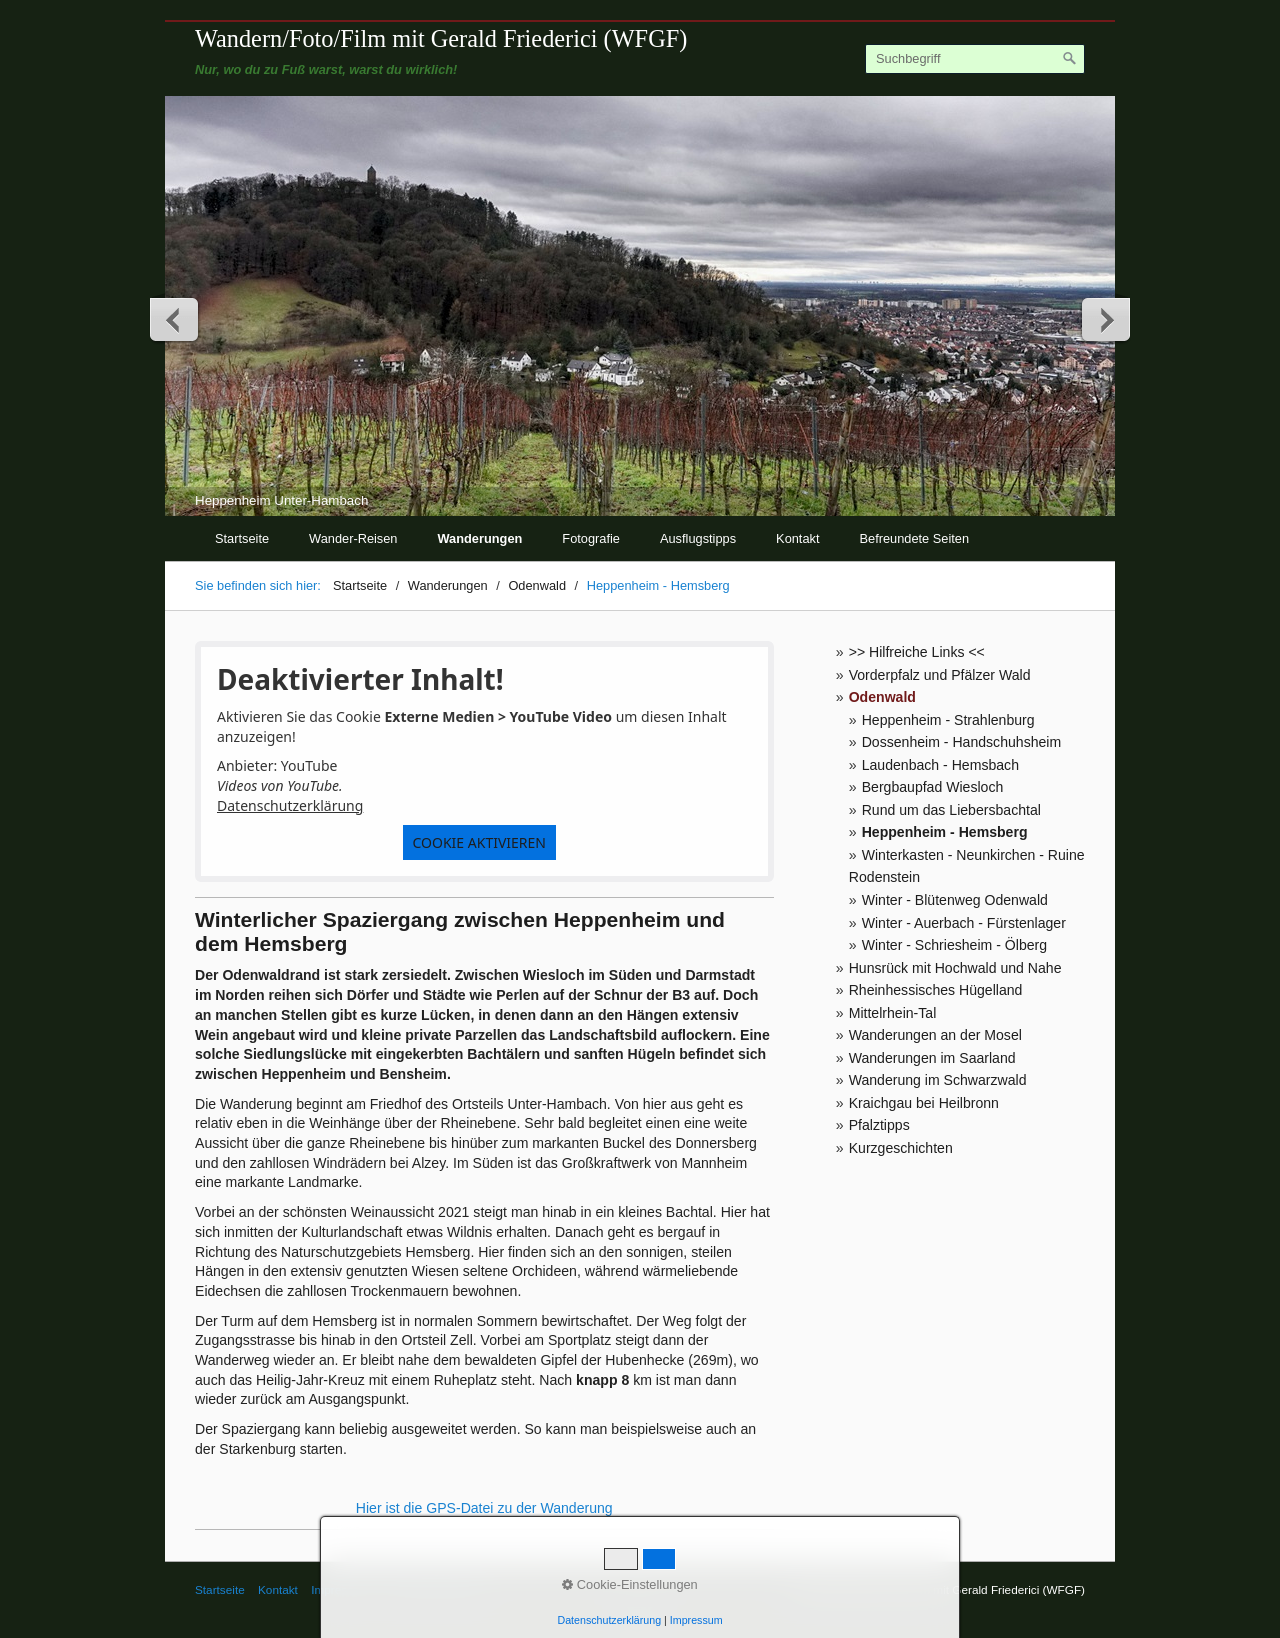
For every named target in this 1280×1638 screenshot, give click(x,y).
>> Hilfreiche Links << (917, 652)
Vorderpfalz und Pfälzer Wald (940, 675)
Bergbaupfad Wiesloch (933, 787)
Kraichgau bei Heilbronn (924, 1103)
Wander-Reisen (353, 538)
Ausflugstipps (698, 538)
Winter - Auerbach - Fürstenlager (964, 923)
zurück (175, 319)
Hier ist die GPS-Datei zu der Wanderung (484, 1508)
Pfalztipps (879, 1125)
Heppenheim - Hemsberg (945, 832)
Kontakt (797, 538)
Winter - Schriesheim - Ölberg (954, 945)
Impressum (340, 1589)
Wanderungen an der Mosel (935, 1035)
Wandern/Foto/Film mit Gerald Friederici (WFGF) (441, 38)
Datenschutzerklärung (290, 805)
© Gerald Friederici (432, 1589)
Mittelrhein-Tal (893, 1013)
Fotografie (591, 538)
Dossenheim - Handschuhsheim (962, 742)
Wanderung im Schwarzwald (938, 1080)
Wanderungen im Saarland (932, 1058)
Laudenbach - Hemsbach (940, 765)
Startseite (242, 538)
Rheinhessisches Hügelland (936, 990)
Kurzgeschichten (901, 1148)
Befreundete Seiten (915, 538)
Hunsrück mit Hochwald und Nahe (955, 968)
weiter (1105, 319)
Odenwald (882, 697)
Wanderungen (480, 538)
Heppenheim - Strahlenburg (948, 720)
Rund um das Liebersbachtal (951, 810)
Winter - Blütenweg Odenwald (955, 900)
